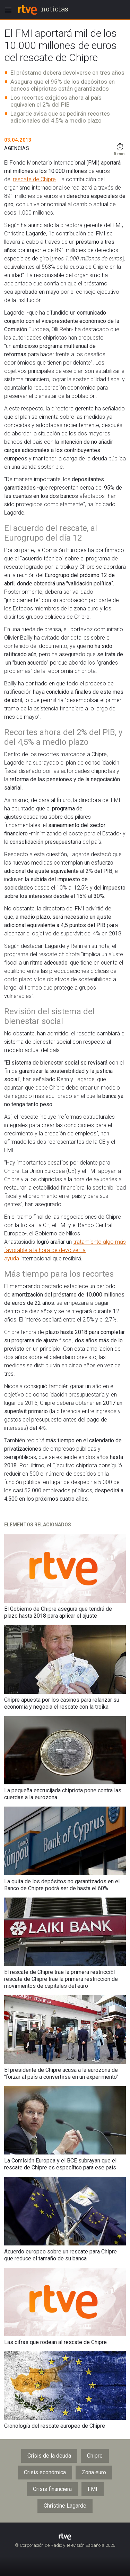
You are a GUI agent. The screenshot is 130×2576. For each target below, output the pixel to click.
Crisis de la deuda (49, 2455)
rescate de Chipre (34, 179)
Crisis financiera (52, 2489)
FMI (92, 2489)
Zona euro (94, 2472)
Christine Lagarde (65, 2505)
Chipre (95, 2455)
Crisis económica (45, 2472)
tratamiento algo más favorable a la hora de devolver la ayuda (65, 1250)
